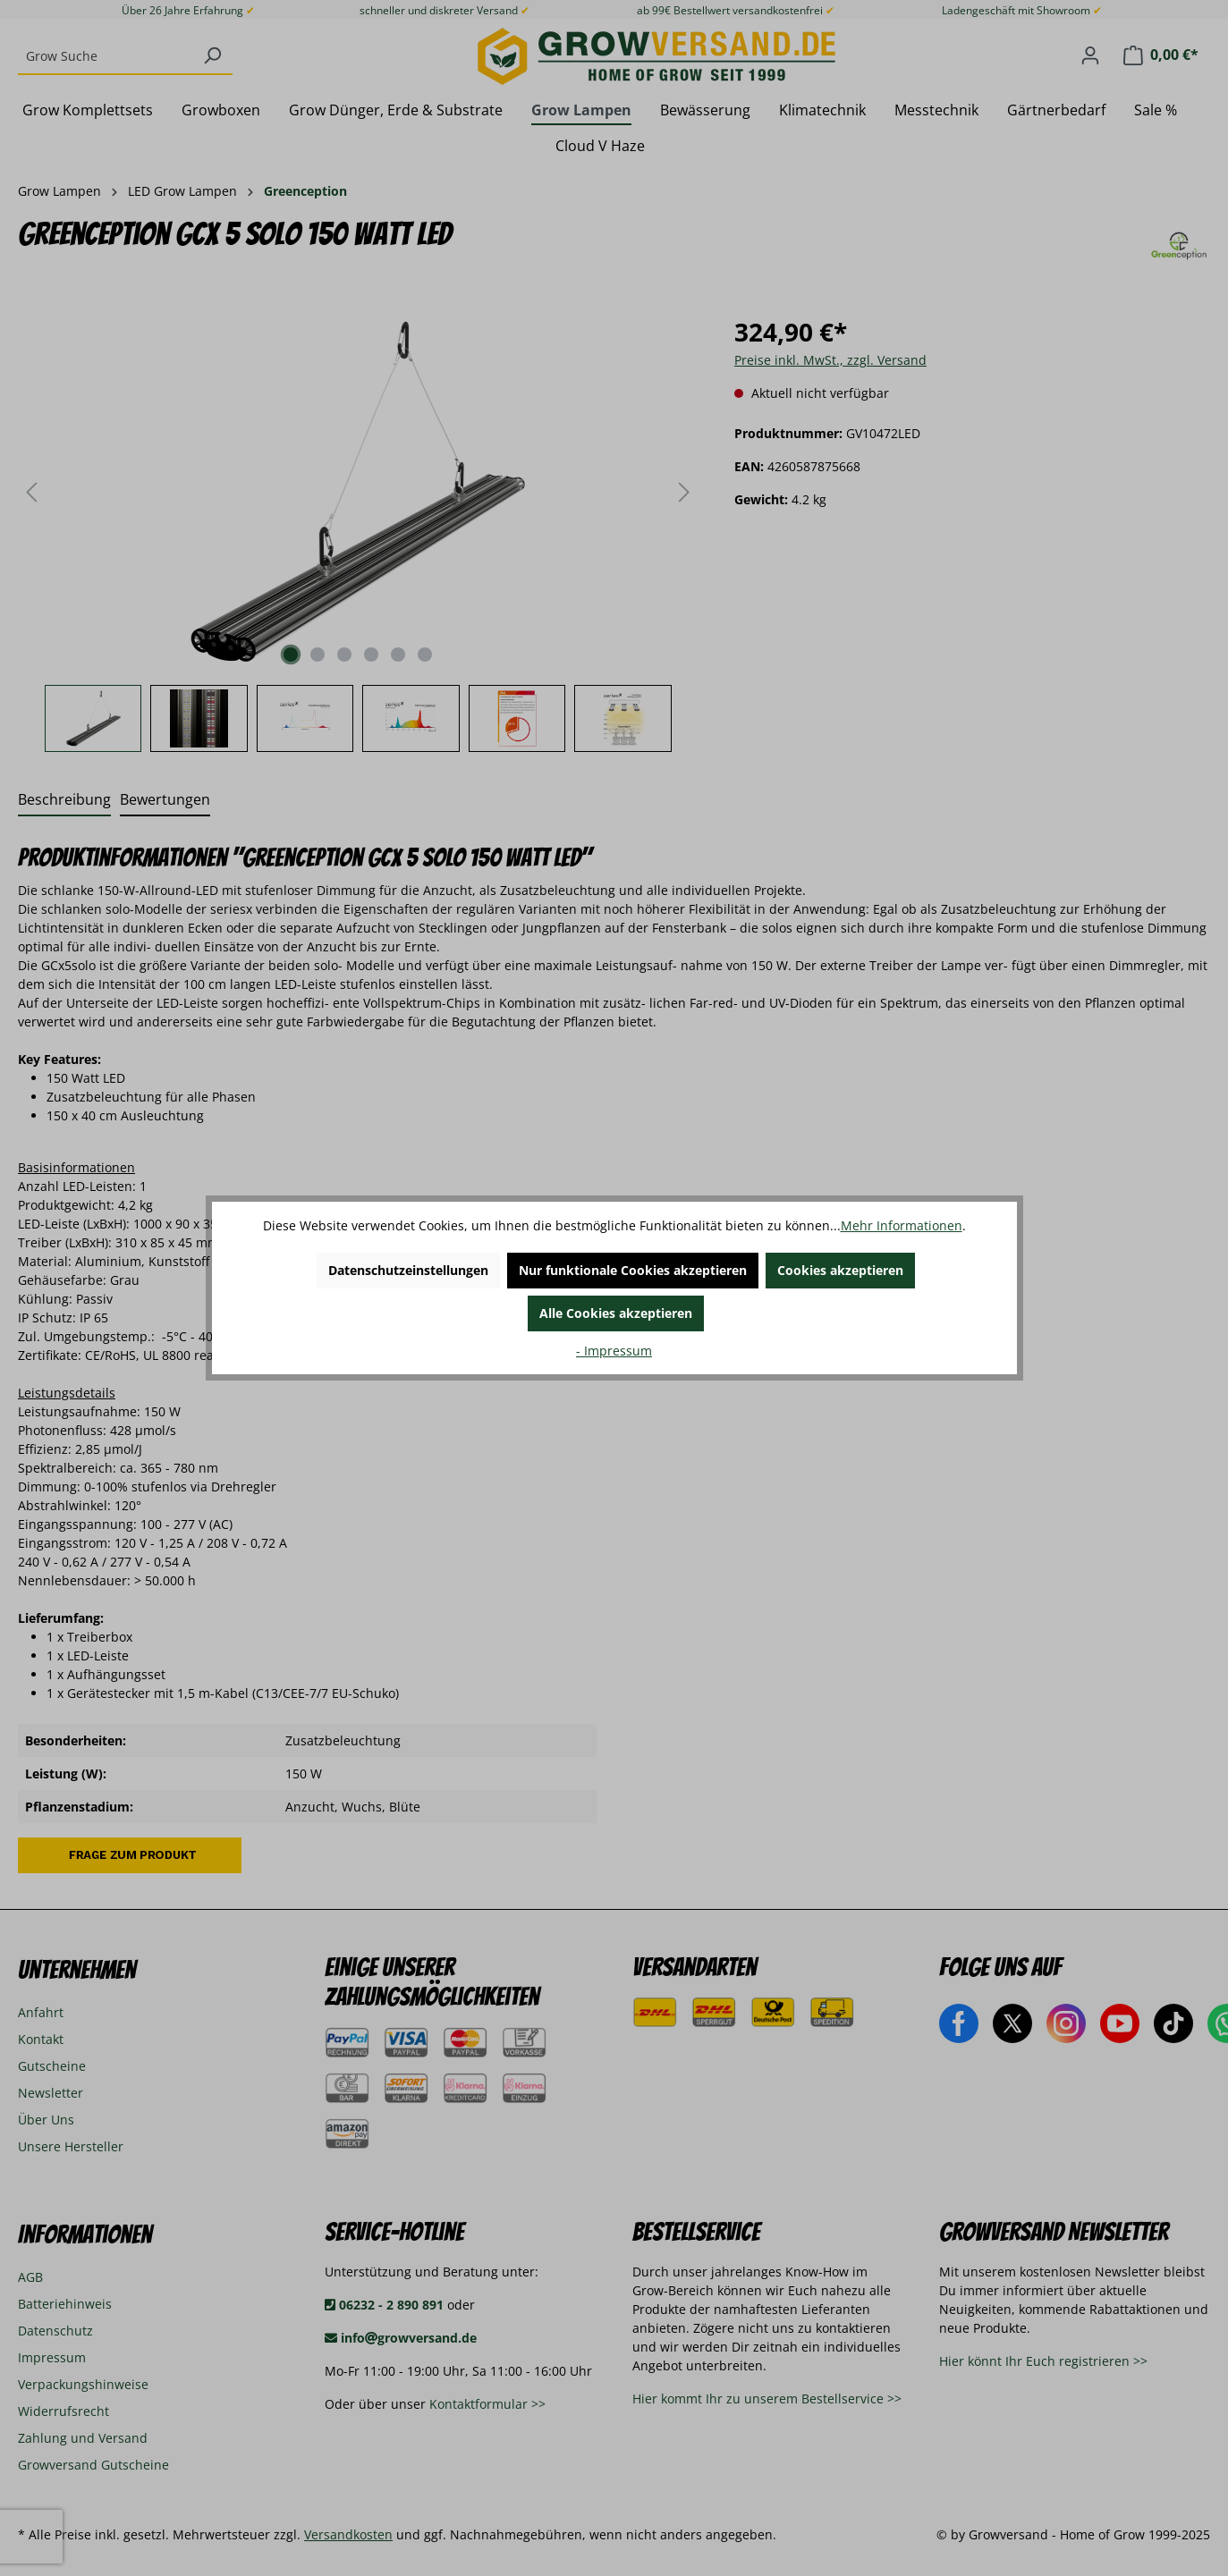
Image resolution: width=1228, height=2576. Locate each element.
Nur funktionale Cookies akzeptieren (633, 1270)
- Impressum (614, 1350)
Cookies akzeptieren (840, 1270)
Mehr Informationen (901, 1225)
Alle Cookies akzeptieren (615, 1313)
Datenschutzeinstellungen (408, 1270)
